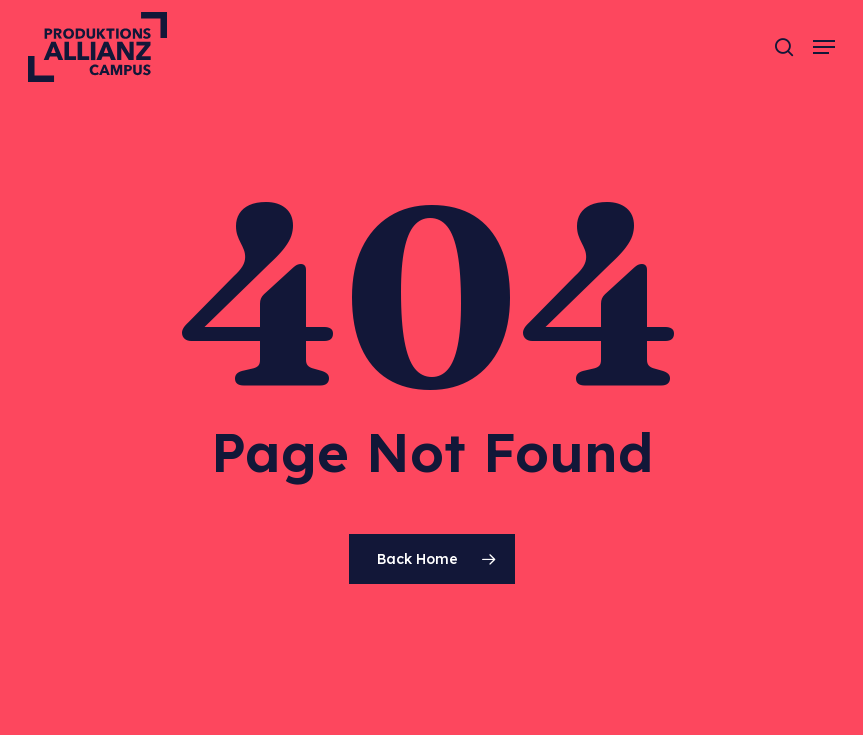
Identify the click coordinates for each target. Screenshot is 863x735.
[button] (824, 47)
